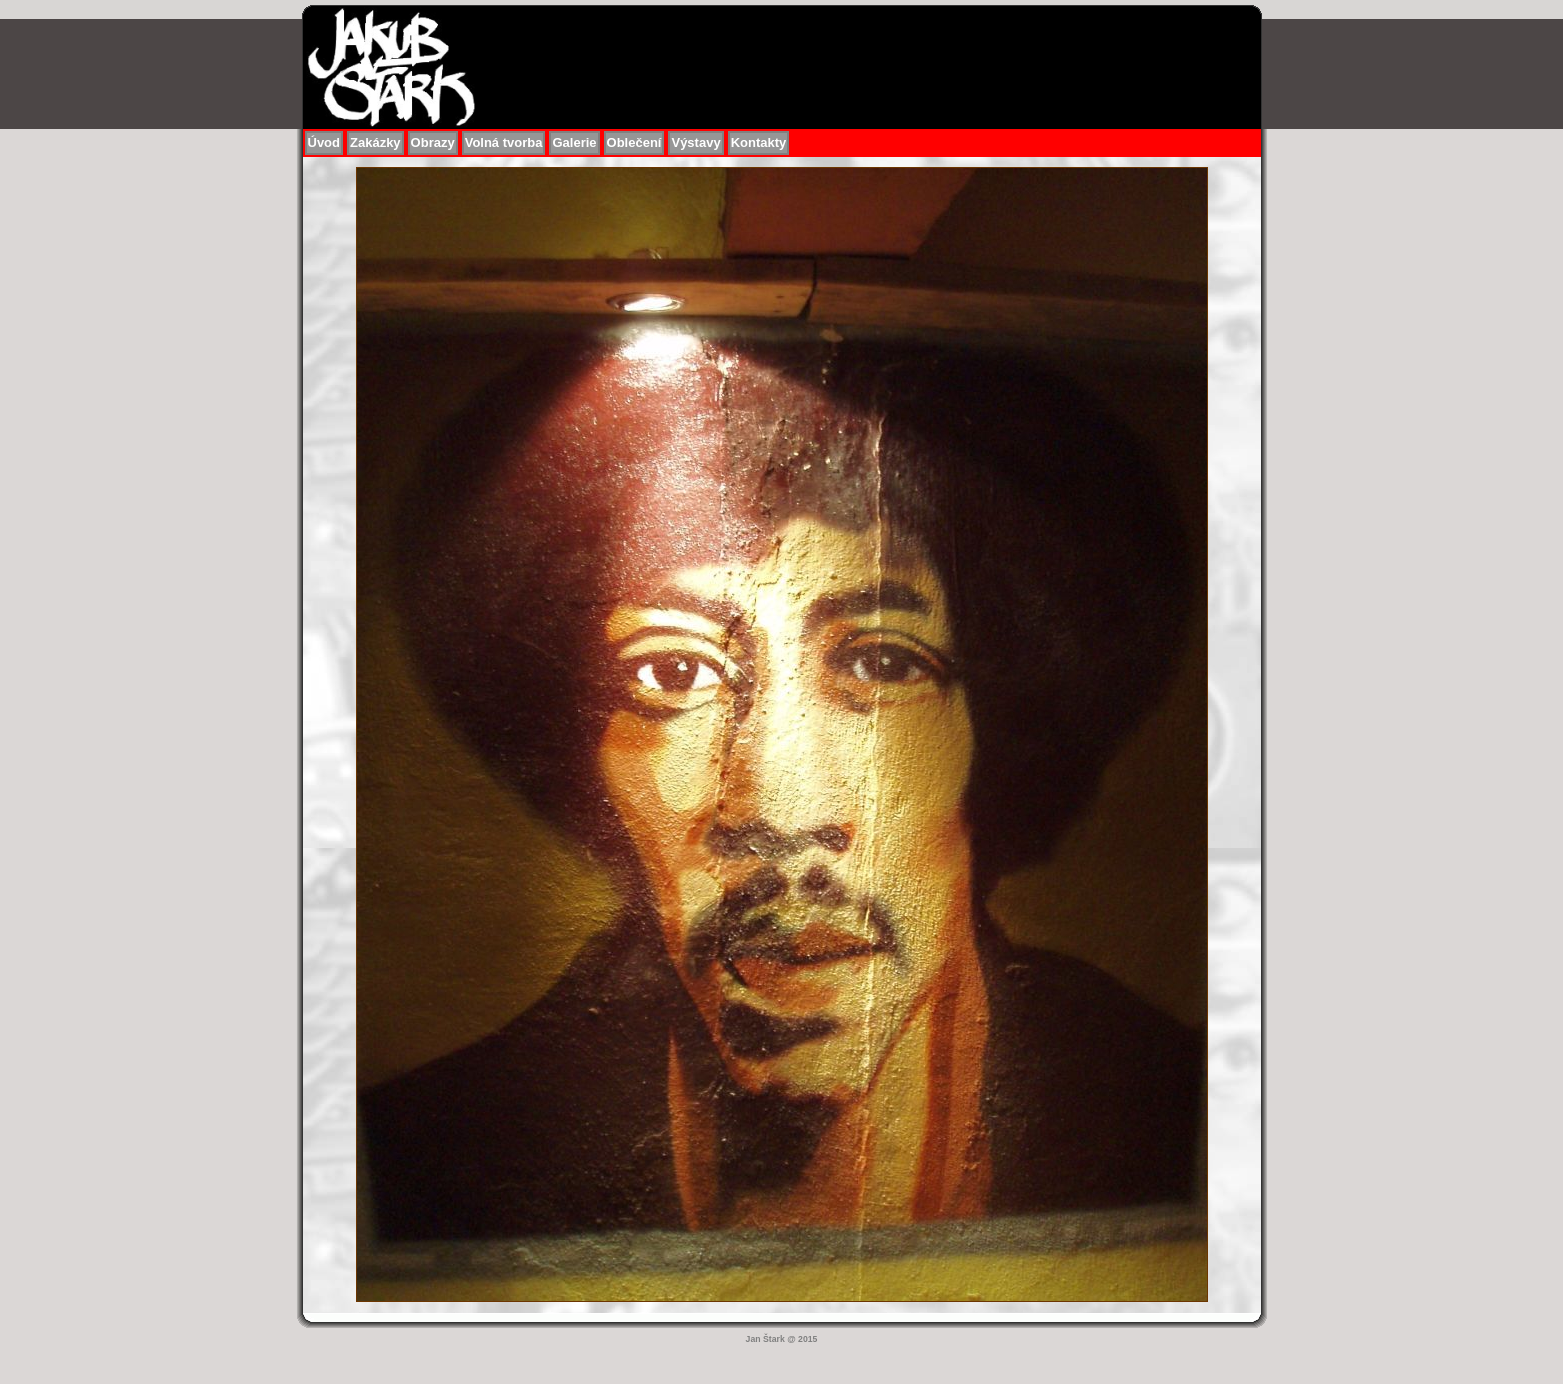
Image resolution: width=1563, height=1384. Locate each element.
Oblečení (634, 142)
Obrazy (433, 142)
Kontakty (759, 142)
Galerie (574, 142)
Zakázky (375, 142)
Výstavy (695, 142)
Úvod (324, 142)
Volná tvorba (504, 142)
